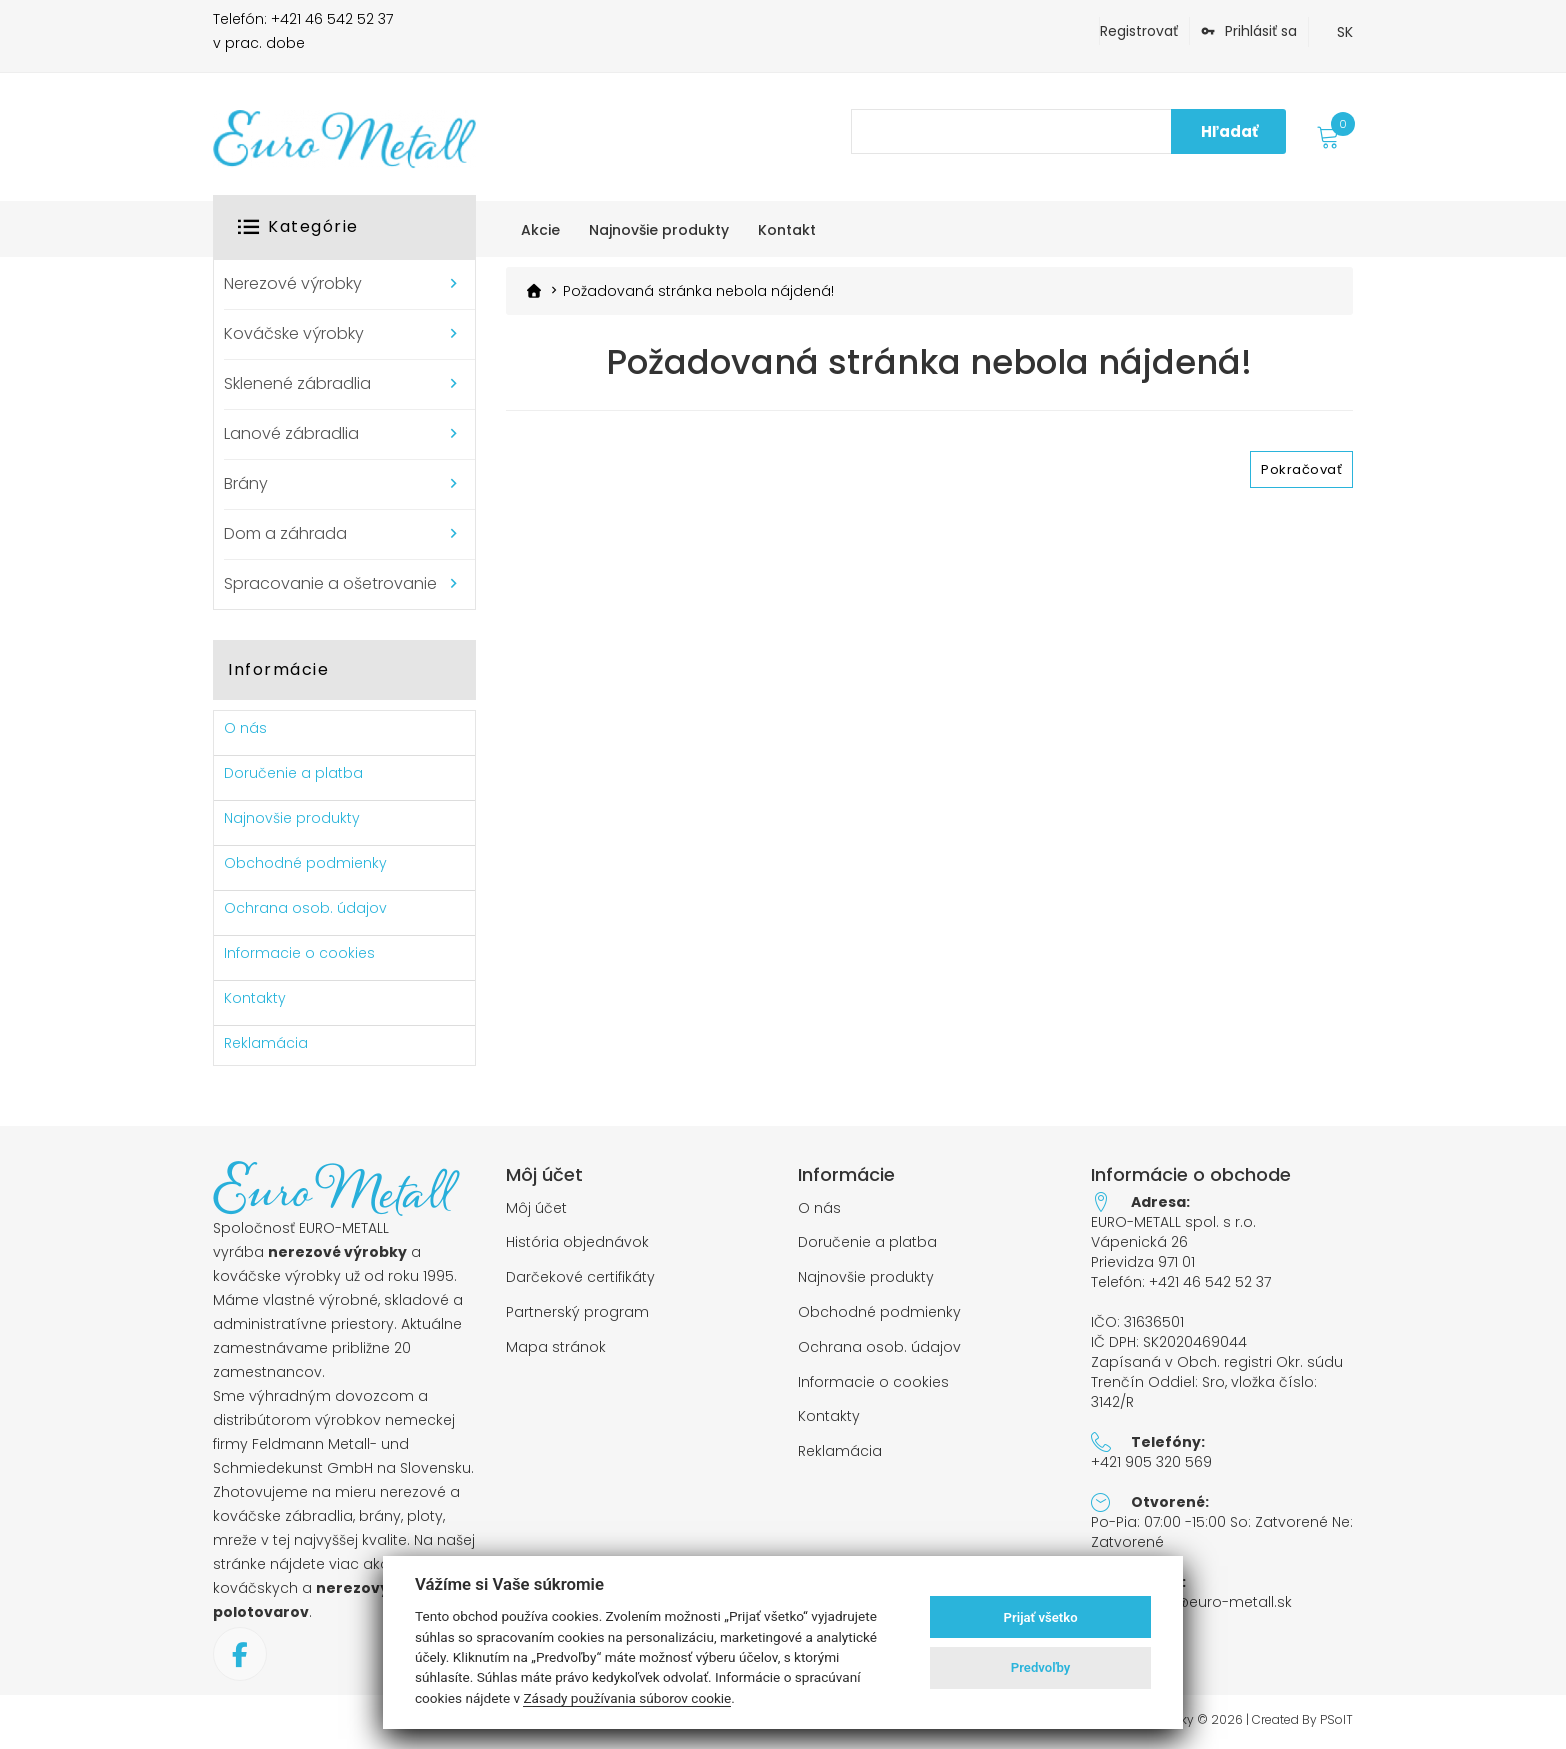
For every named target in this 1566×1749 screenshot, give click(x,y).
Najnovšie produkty (292, 818)
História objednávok (577, 1242)
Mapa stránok (556, 1347)
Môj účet (536, 1208)
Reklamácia (266, 1043)
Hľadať (1229, 131)
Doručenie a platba (293, 773)
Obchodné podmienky (305, 863)
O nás (245, 728)
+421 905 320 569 (1151, 1462)
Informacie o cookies (299, 953)
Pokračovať (1301, 468)
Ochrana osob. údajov (305, 908)
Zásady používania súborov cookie (627, 1698)
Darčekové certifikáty (580, 1277)
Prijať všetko (1041, 1617)
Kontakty (255, 998)
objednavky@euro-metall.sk (1191, 1602)
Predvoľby (1041, 1667)
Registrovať (1139, 31)
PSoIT (1336, 1720)
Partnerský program (577, 1312)
